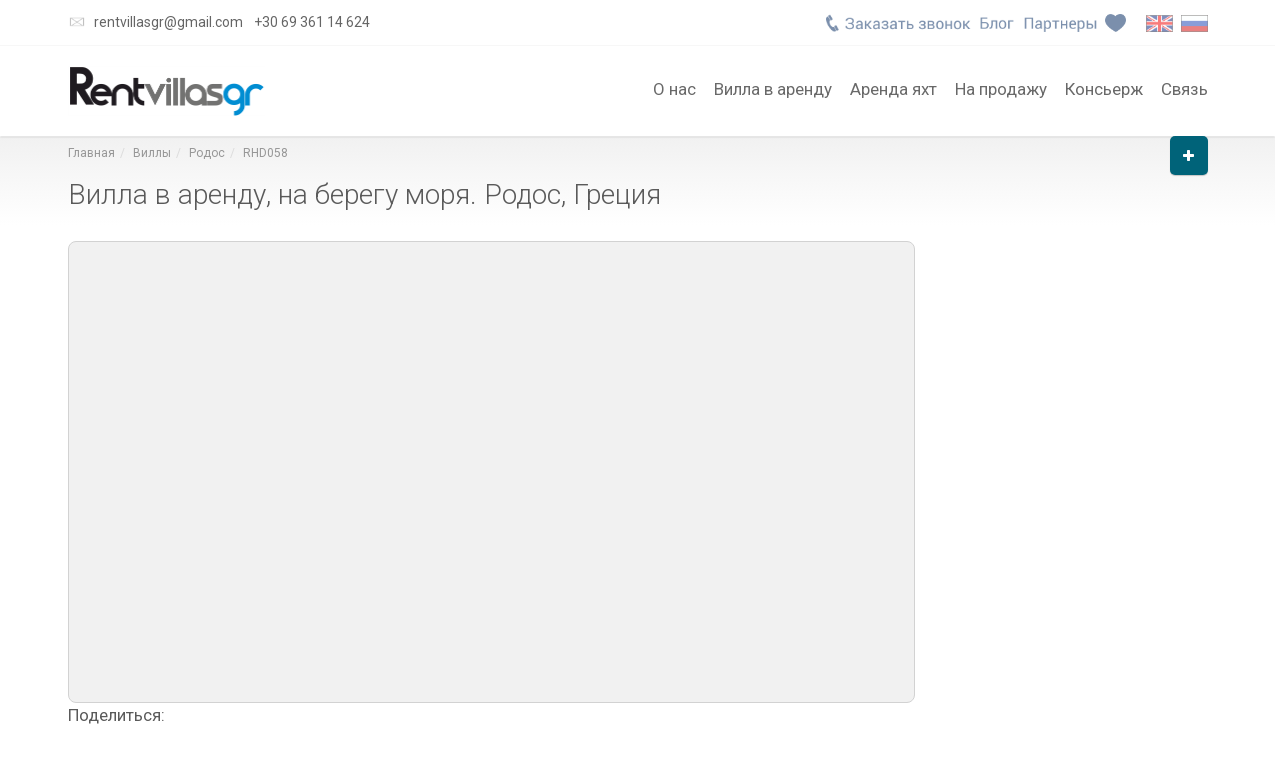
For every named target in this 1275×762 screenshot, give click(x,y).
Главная (91, 153)
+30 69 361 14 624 (312, 22)
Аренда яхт (893, 87)
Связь (1184, 87)
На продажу (1001, 87)
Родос (207, 153)
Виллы (152, 153)
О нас (674, 87)
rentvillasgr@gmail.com (168, 22)
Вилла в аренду (773, 87)
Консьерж (1104, 87)
